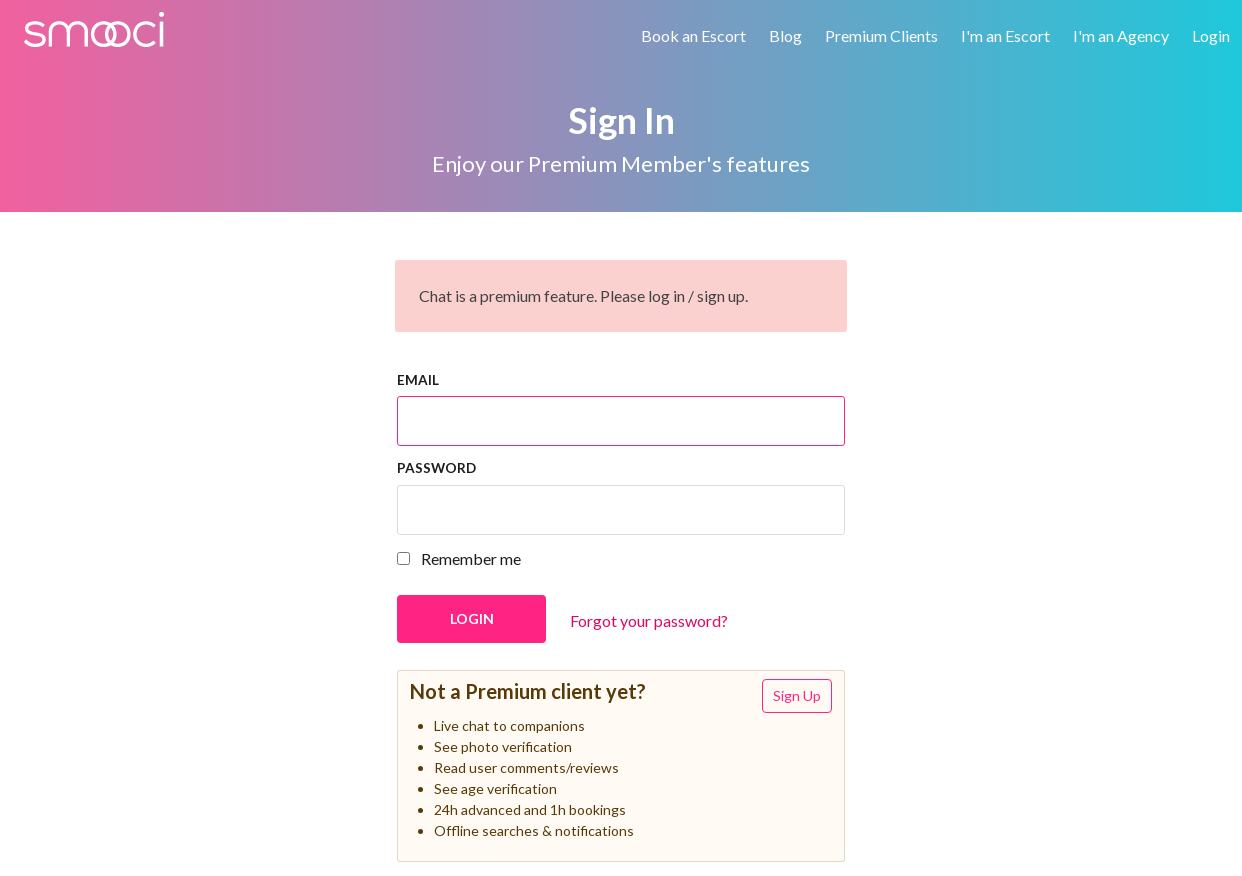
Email (418, 380)
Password (436, 468)
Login (1211, 35)
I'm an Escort (1005, 35)
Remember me (459, 558)
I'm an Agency (1121, 35)
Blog (785, 35)
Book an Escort (693, 35)
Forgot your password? (649, 620)
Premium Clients (881, 35)
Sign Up (797, 695)
